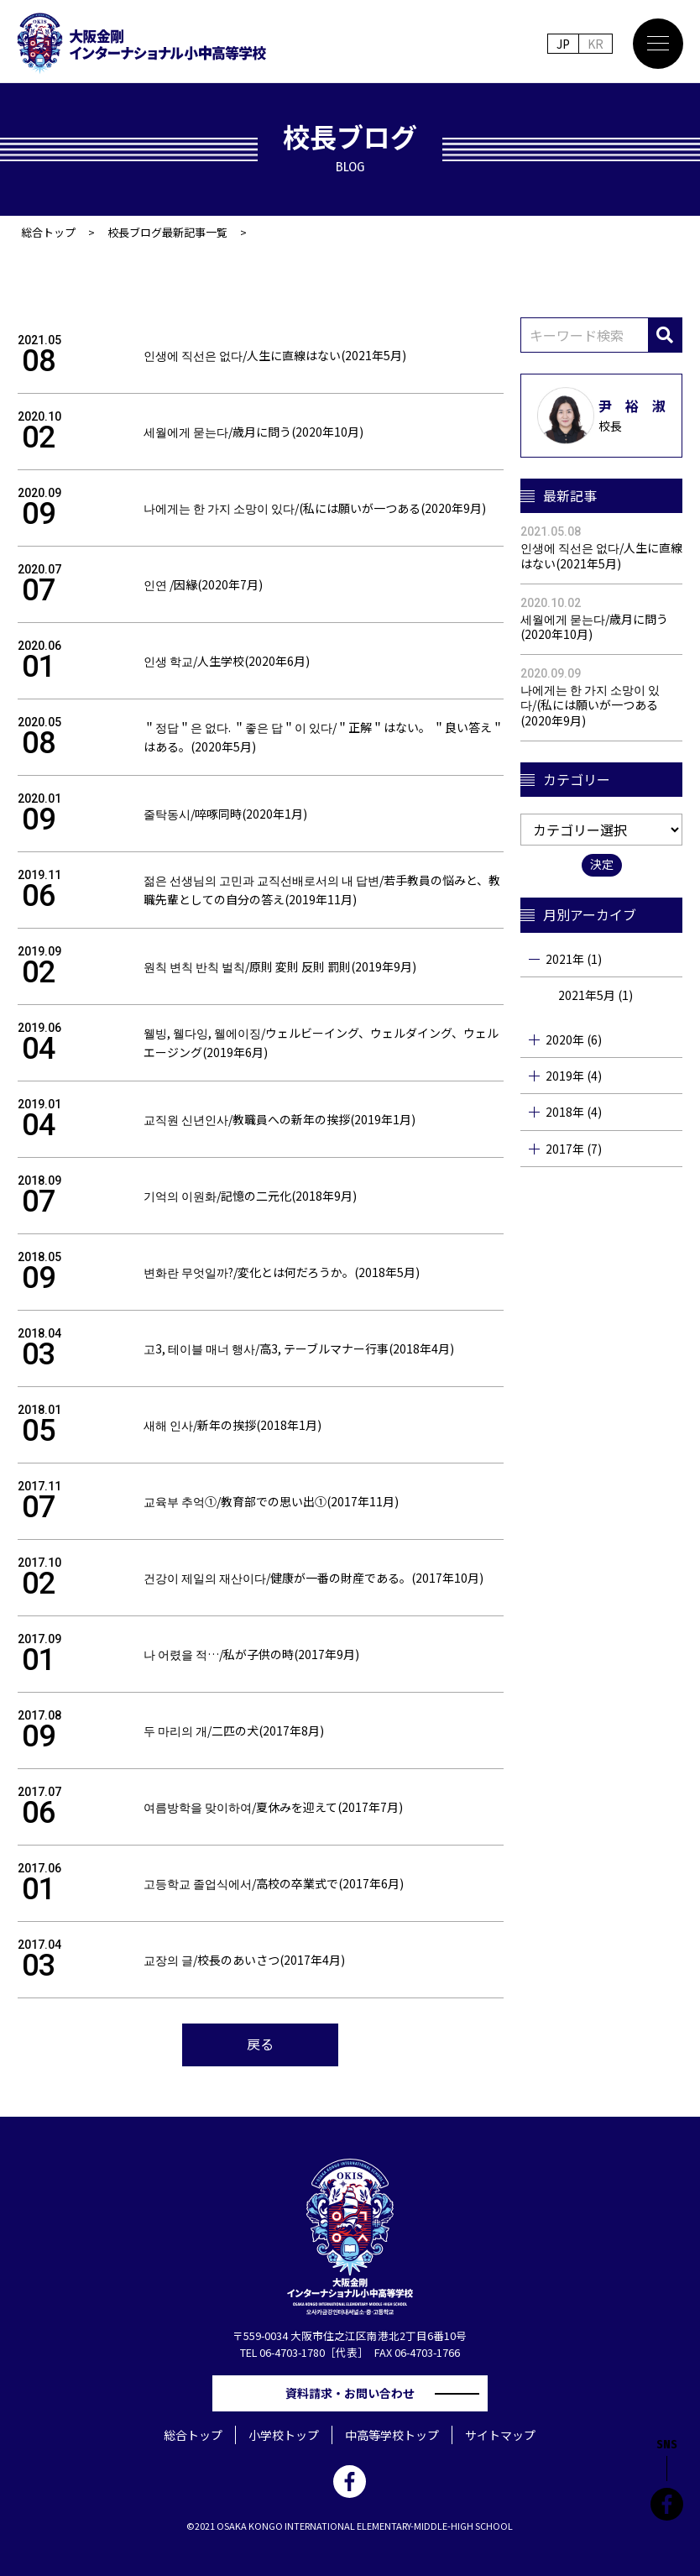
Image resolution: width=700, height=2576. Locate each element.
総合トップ (48, 232)
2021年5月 (586, 995)
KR (595, 43)
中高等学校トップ (392, 2435)
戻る (260, 2044)
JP (563, 43)
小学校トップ (283, 2435)
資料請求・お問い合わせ (355, 2393)
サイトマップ (500, 2435)
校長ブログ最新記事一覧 (167, 232)
